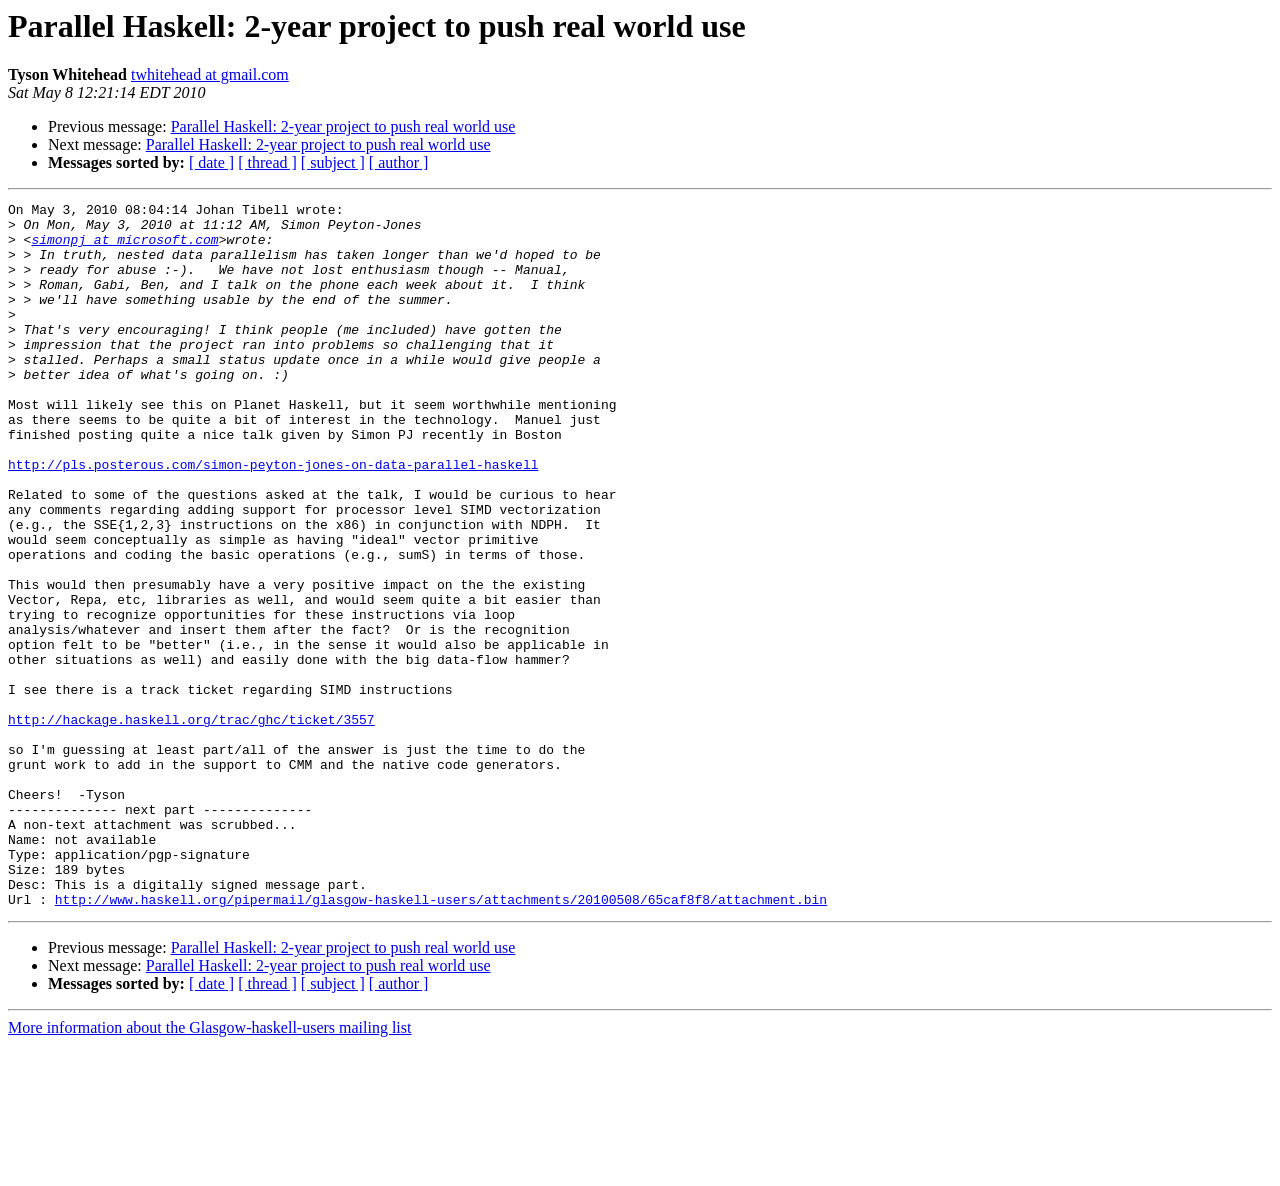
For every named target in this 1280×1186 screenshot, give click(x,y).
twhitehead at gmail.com (210, 74)
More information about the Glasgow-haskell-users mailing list (209, 1168)
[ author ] (399, 162)
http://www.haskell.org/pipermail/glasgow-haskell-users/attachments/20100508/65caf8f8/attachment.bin (441, 1040)
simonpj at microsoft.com (124, 248)
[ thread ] (267, 162)
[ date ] (211, 162)
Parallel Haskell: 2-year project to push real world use (343, 126)
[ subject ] (333, 162)
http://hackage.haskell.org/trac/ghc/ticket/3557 (191, 824)
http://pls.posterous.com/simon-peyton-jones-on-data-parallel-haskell (273, 518)
